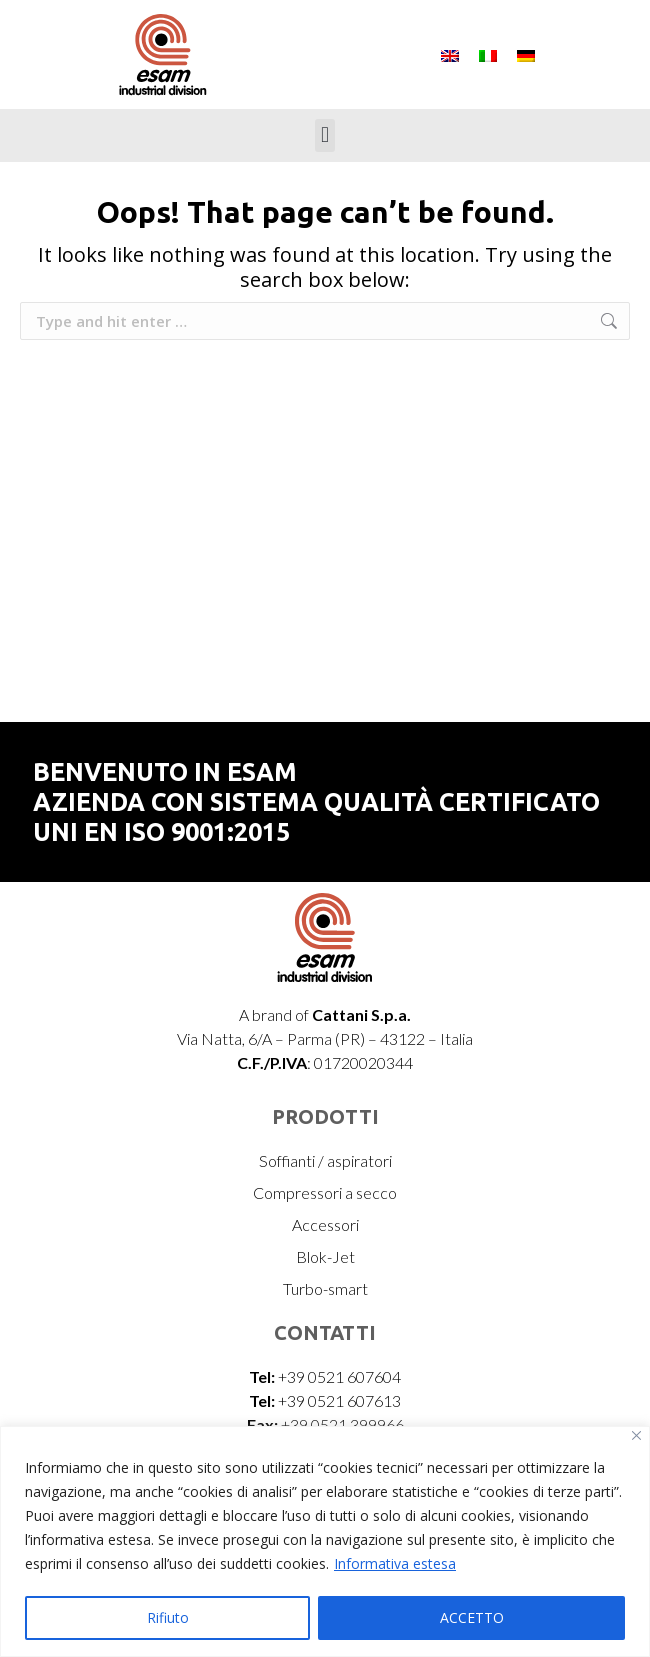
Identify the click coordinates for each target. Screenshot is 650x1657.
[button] (324, 135)
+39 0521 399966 (342, 1424)
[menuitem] (450, 54)
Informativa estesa (395, 1563)
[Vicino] (636, 1435)
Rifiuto (168, 1617)
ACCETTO (472, 1617)
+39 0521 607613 (339, 1400)
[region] (325, 1541)
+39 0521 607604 (339, 1376)
